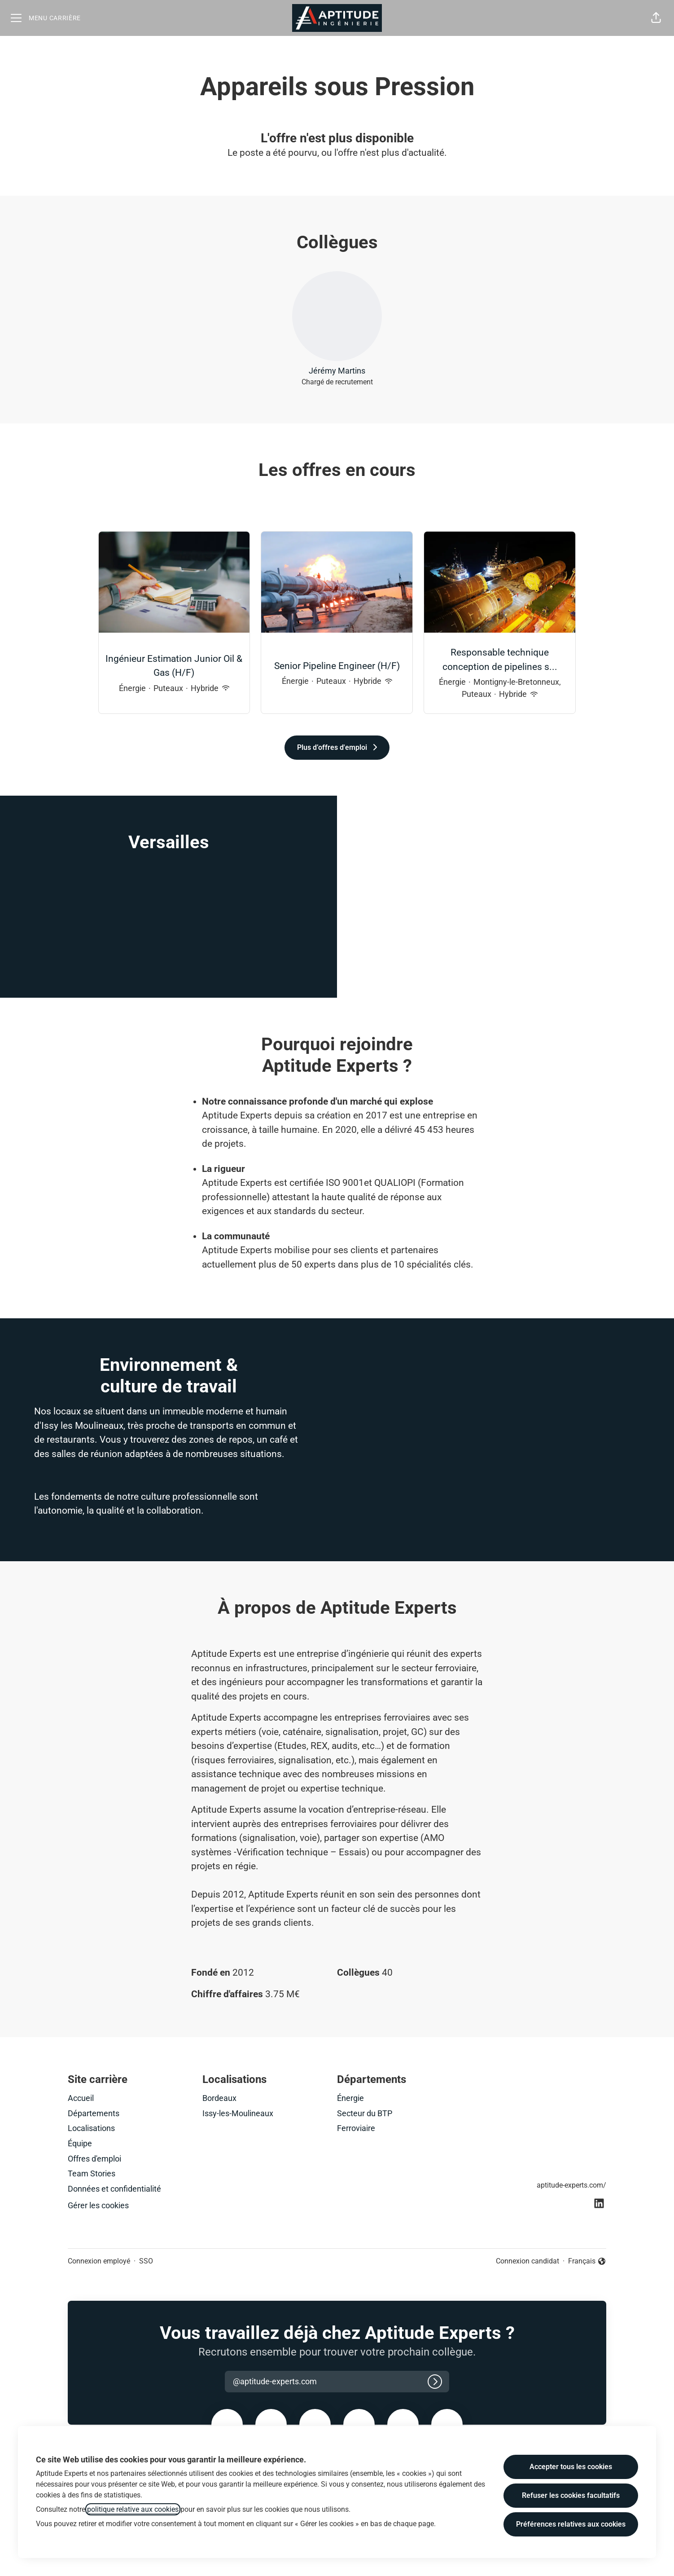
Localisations (91, 2128)
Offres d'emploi (94, 2158)
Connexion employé (99, 2261)
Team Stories (91, 2173)
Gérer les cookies (98, 2205)
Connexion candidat (527, 2261)
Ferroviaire (356, 2128)
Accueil (81, 2098)
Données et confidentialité (114, 2188)
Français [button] (587, 2262)
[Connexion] (435, 2381)
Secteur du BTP (364, 2113)
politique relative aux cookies (133, 2509)
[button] (656, 18)
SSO (146, 2261)
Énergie (350, 2098)
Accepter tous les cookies (571, 2466)
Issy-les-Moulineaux (237, 2113)
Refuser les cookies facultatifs (571, 2495)
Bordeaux (219, 2098)
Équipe (80, 2143)
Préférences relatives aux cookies (571, 2524)
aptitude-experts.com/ (571, 2185)
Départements (93, 2113)
